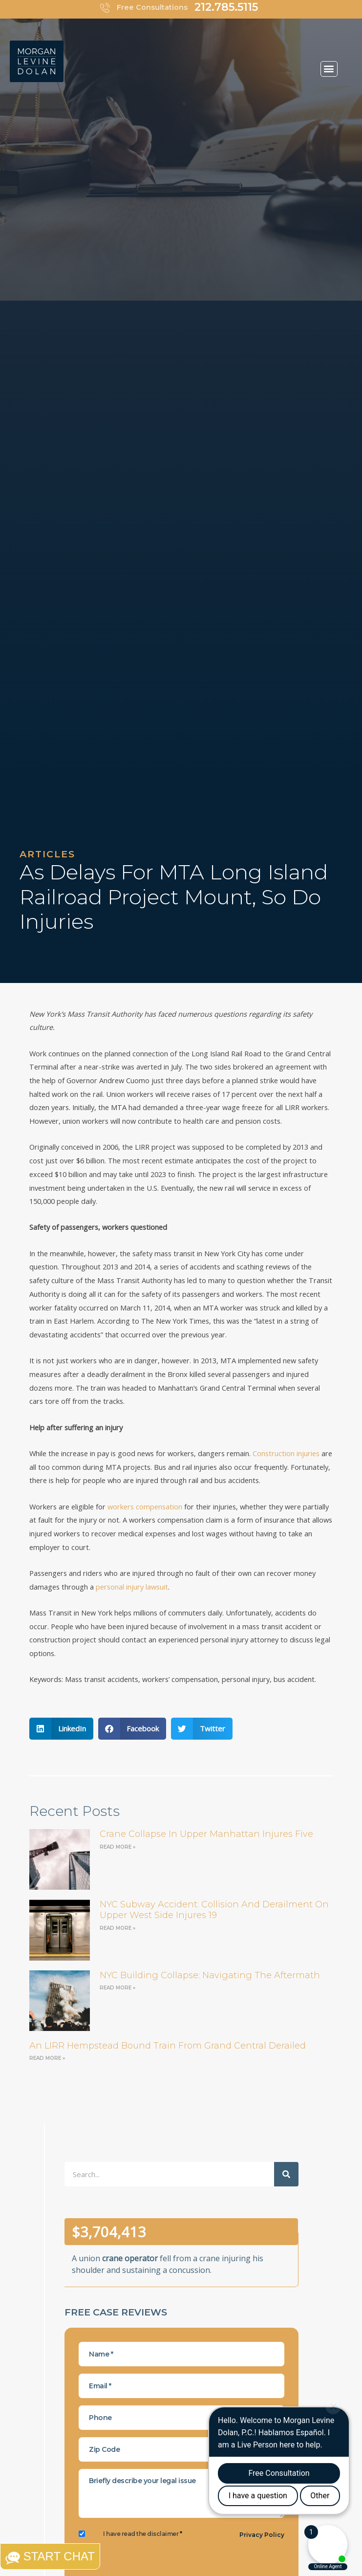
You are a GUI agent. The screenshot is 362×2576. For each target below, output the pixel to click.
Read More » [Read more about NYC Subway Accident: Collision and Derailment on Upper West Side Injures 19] (117, 1928)
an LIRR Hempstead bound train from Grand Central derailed (167, 2045)
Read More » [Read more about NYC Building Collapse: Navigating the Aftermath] (117, 1988)
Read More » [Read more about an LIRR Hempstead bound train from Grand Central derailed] (47, 2058)
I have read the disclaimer (142, 2534)
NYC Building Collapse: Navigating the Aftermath (210, 1975)
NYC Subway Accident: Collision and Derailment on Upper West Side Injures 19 (214, 1910)
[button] (329, 69)
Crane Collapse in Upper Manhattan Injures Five (206, 1834)
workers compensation (144, 1506)
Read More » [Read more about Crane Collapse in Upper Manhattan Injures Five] (117, 1847)
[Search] (286, 2174)
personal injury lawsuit (132, 1587)
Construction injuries (286, 1453)
